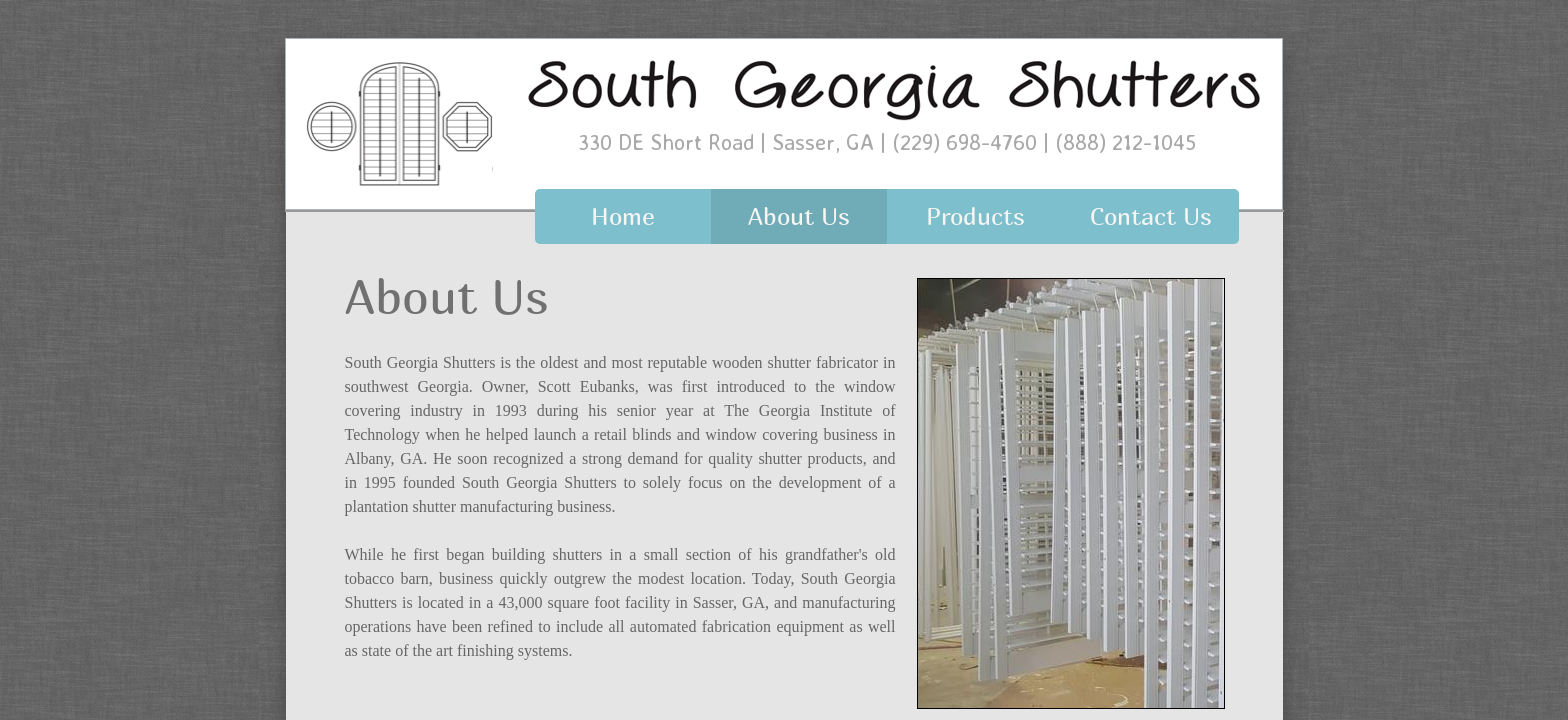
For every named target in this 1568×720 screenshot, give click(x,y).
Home (623, 216)
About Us (799, 216)
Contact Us (1151, 216)
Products (975, 216)
